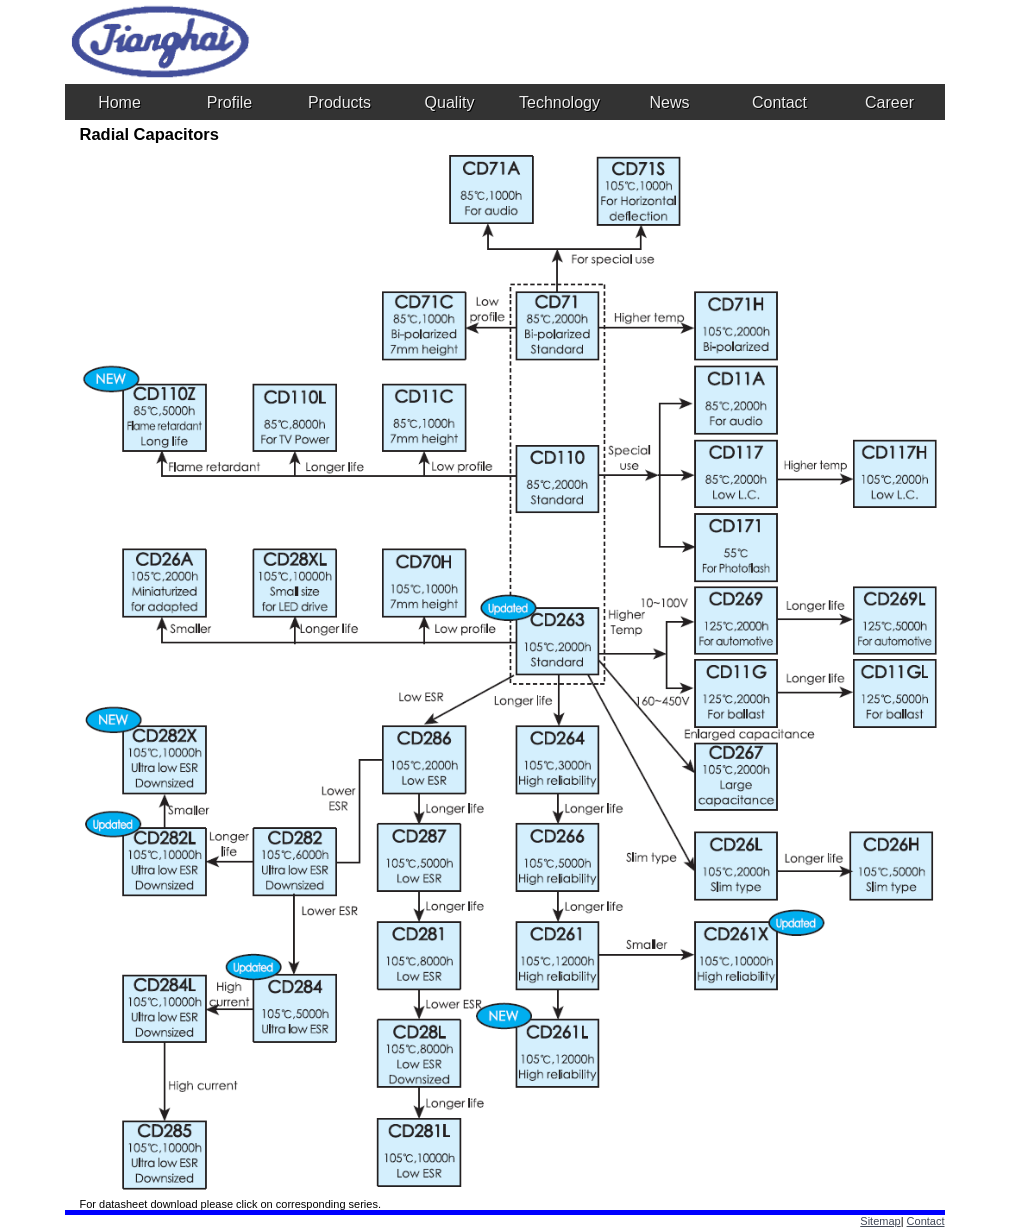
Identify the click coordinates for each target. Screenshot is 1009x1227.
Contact (926, 1221)
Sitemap (880, 1221)
